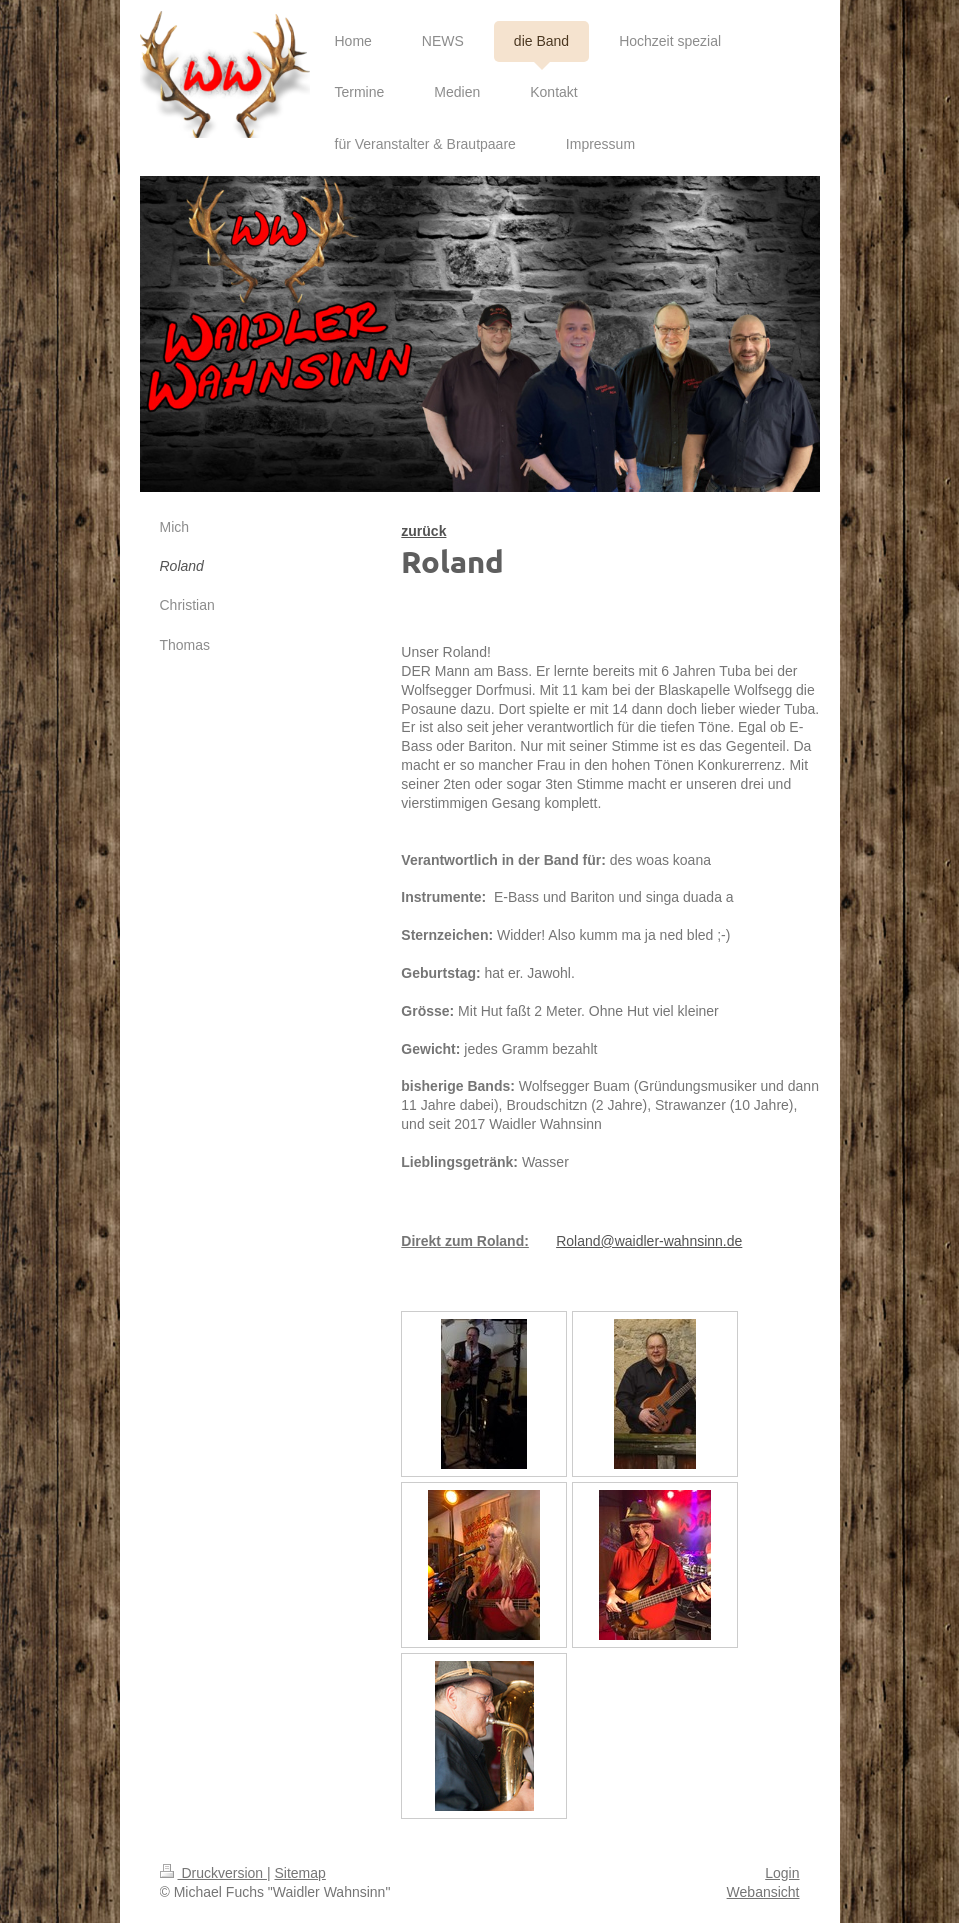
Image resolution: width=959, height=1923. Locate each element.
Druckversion (213, 1873)
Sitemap (300, 1873)
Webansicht (763, 1892)
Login (782, 1873)
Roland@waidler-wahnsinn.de (649, 1241)
